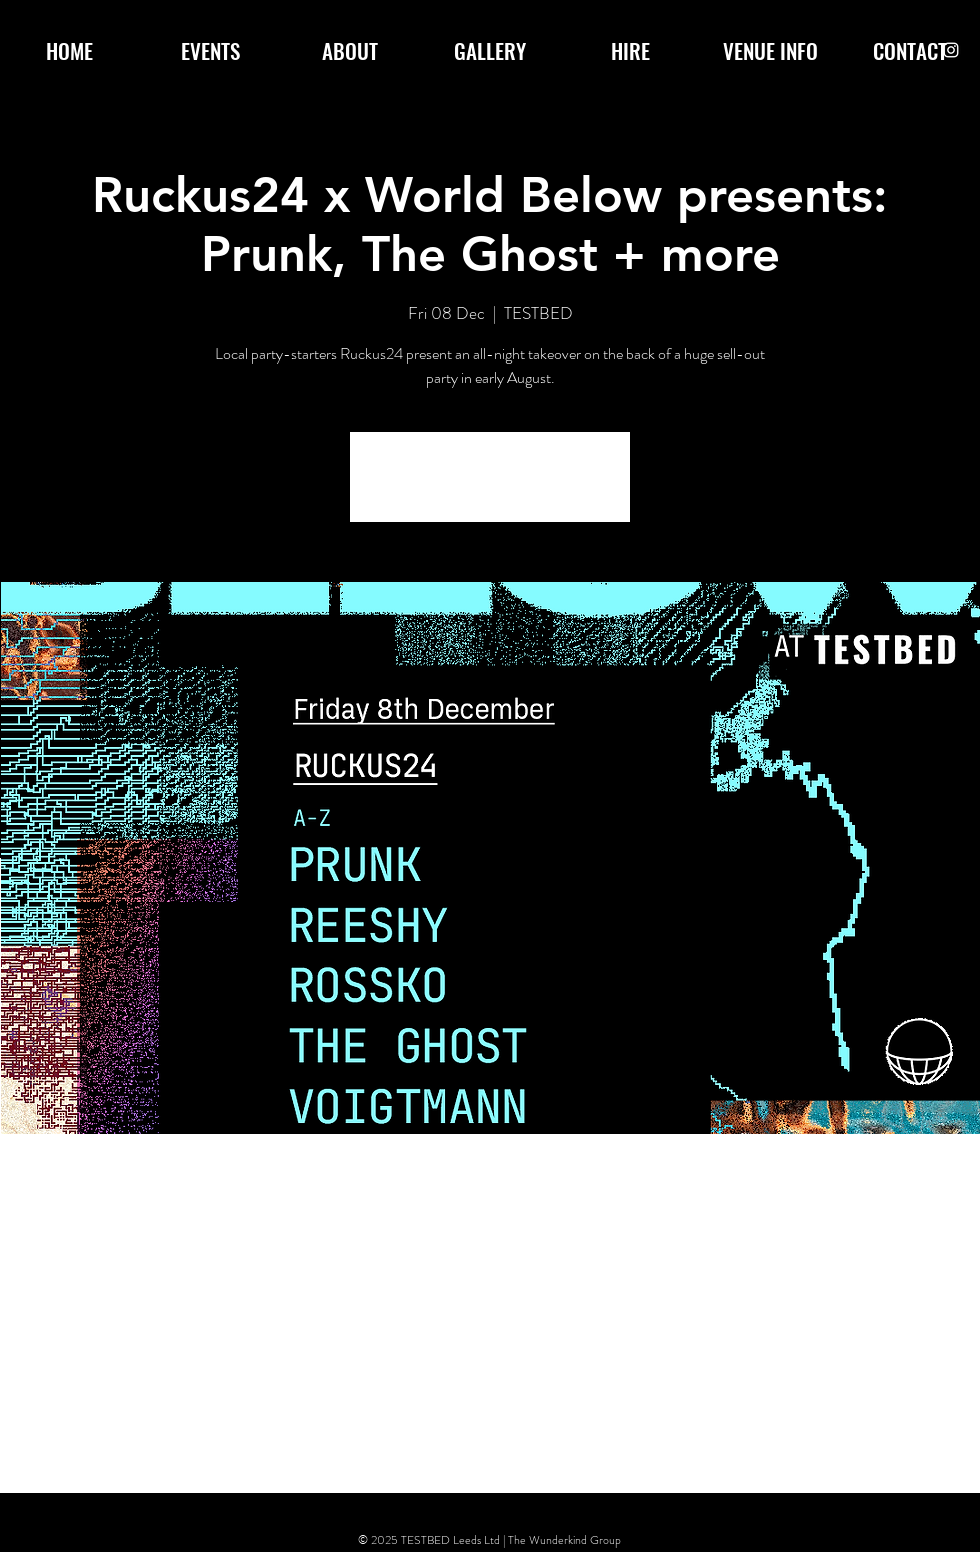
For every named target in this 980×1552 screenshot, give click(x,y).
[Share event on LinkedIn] (176, 1440)
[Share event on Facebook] (78, 1440)
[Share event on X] (127, 1440)
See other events (490, 489)
